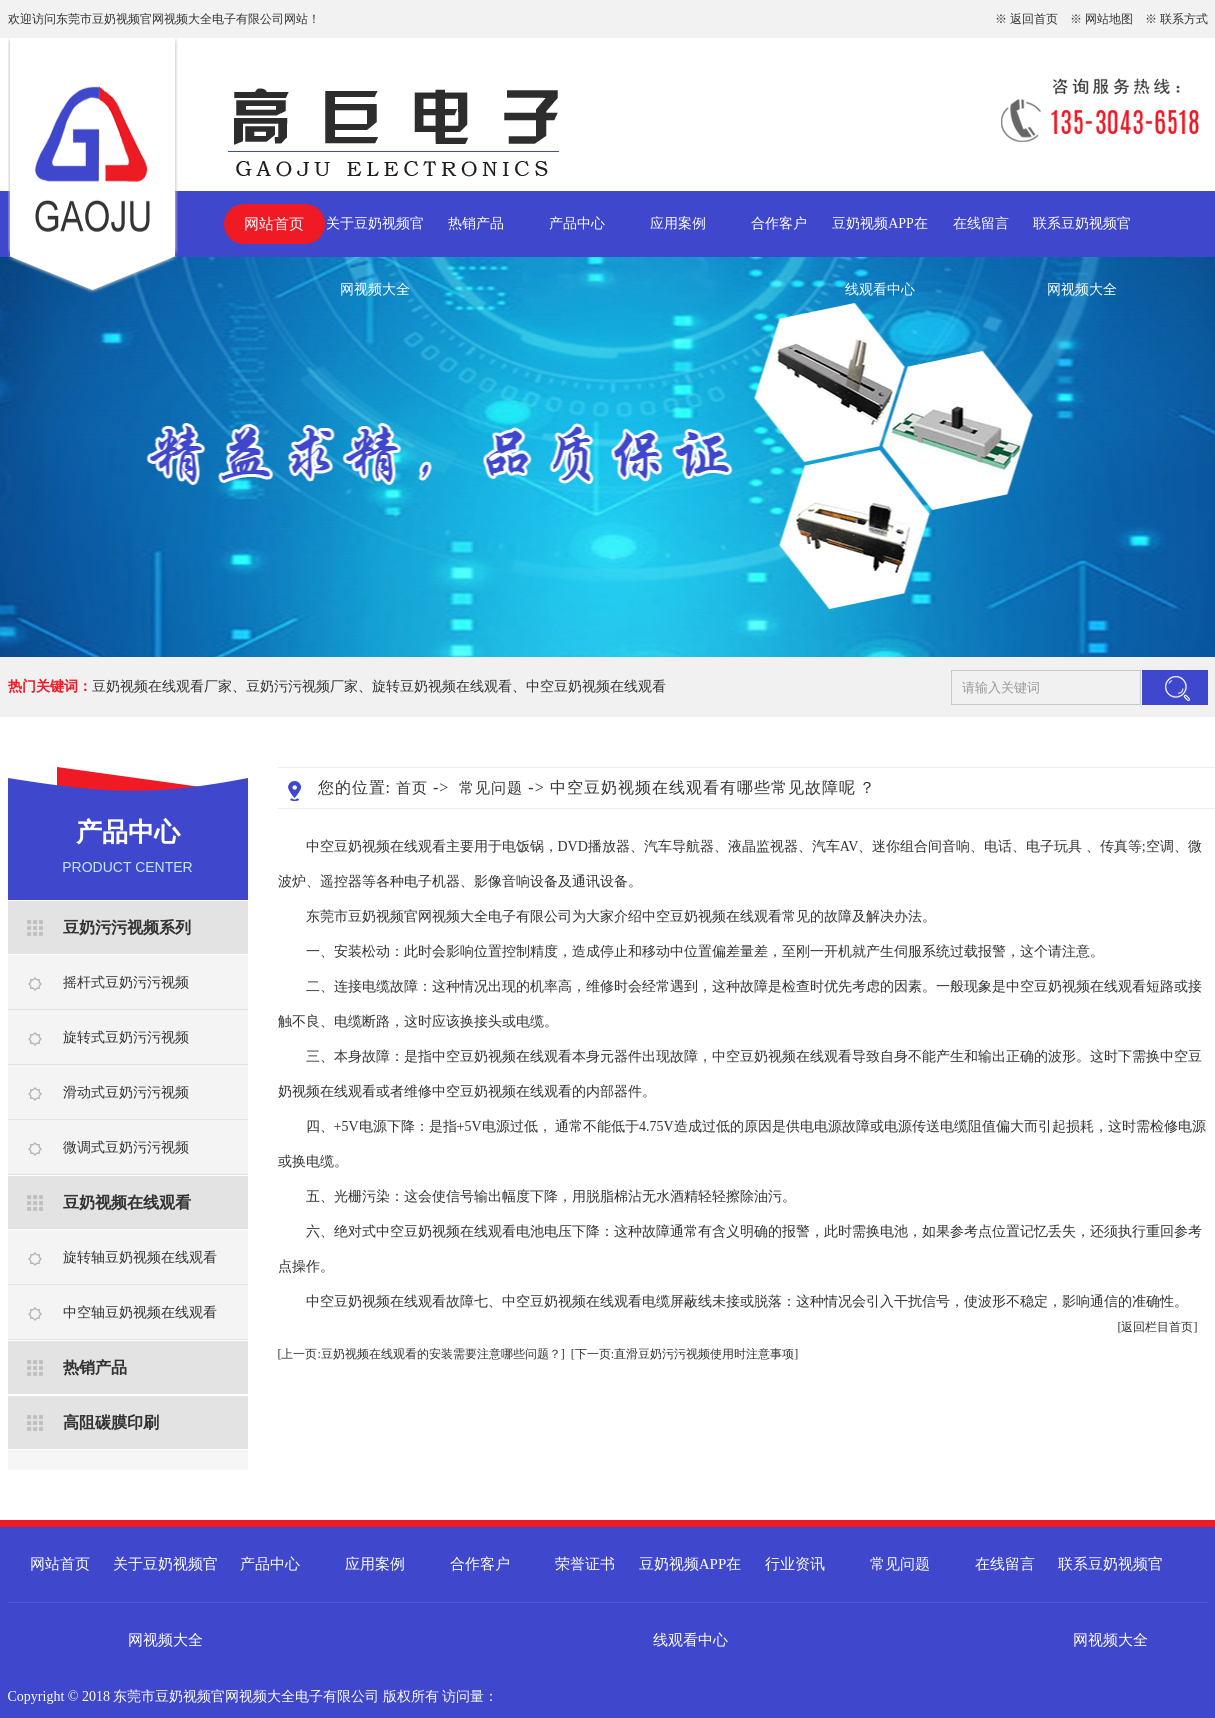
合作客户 (779, 223)
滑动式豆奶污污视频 (126, 1092)
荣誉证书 (585, 1564)
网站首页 (274, 224)
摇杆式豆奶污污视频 (126, 982)
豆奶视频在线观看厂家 (162, 686)
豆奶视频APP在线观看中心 (880, 236)
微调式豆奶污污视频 (126, 1147)
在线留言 (981, 223)
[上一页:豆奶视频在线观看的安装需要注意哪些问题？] (421, 1354)
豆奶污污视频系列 (127, 927)
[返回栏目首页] (1158, 1327)
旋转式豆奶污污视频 (126, 1037)
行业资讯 (795, 1564)
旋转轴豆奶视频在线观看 (140, 1257)
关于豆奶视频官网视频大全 (375, 236)
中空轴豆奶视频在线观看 (140, 1312)
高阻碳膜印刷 (111, 1422)
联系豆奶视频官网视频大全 (1082, 236)
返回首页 (1034, 19)
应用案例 (678, 223)
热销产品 (476, 223)
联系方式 (1184, 19)
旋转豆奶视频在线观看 (442, 686)
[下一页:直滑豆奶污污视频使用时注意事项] (684, 1354)
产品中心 (577, 223)
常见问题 (491, 788)
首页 (412, 788)
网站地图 (1109, 19)
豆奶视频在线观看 (127, 1202)
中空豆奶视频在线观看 (596, 686)
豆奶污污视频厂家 (302, 686)
